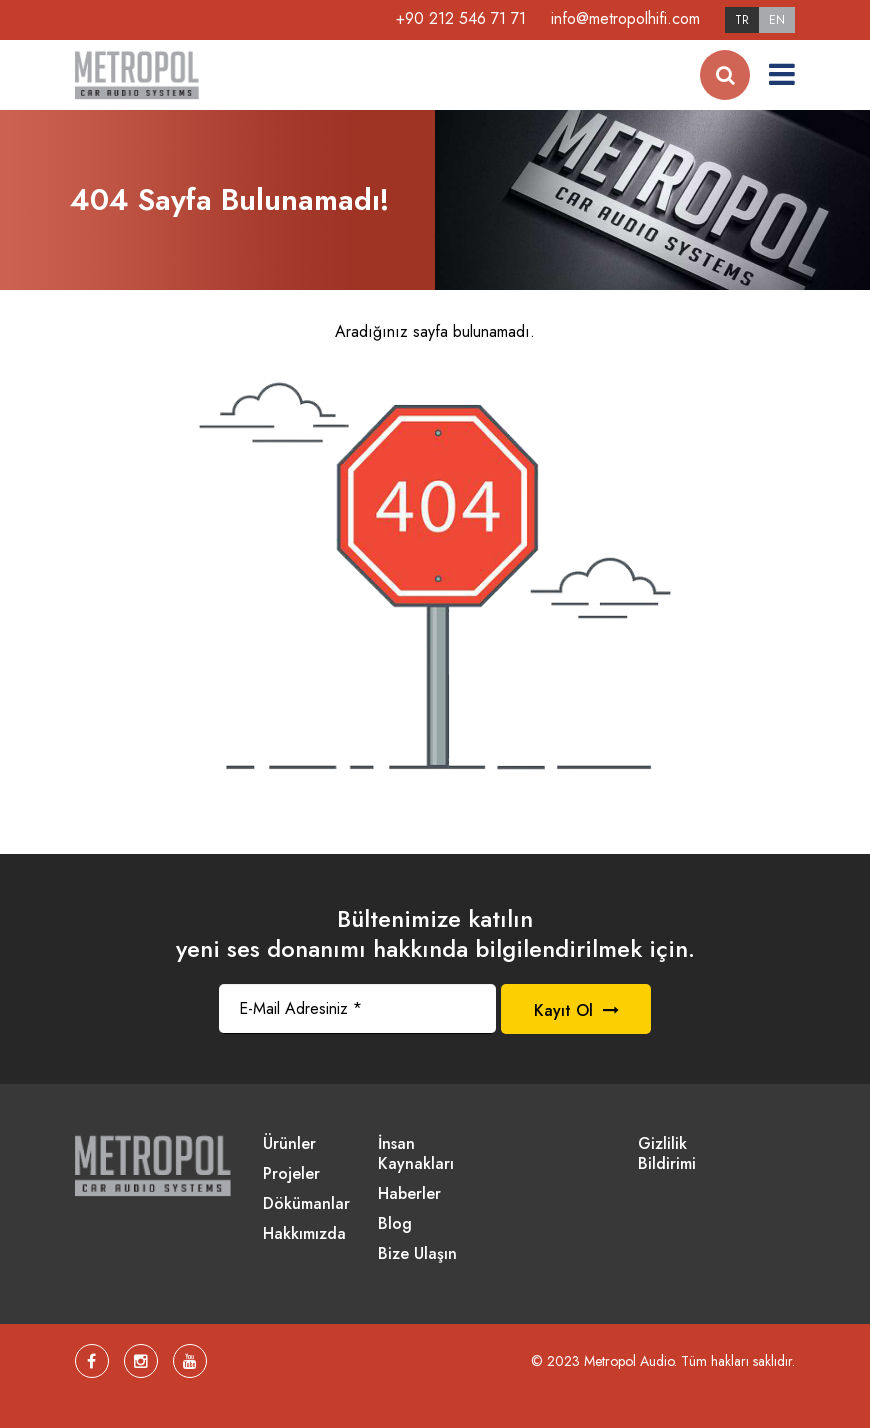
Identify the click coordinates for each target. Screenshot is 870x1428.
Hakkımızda (304, 1234)
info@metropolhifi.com (625, 18)
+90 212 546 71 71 (461, 18)
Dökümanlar (306, 1204)
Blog (395, 1224)
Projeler (291, 1174)
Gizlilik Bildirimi (667, 1154)
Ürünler (289, 1144)
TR (742, 20)
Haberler (409, 1194)
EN (777, 20)
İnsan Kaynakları (416, 1154)
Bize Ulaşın (417, 1254)
